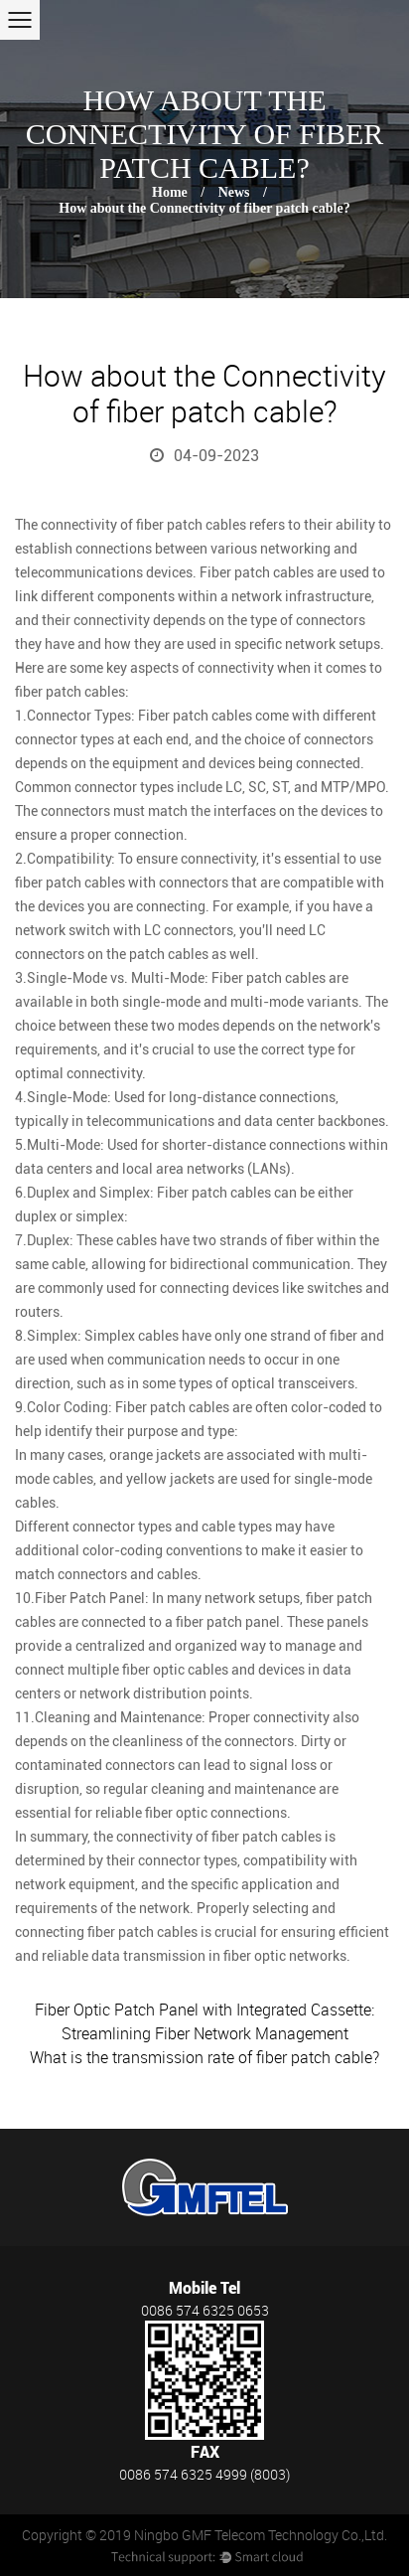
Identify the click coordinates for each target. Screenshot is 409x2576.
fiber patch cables (191, 525)
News (234, 192)
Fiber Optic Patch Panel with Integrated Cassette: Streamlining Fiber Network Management (204, 2021)
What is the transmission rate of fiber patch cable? (204, 2057)
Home (170, 192)
